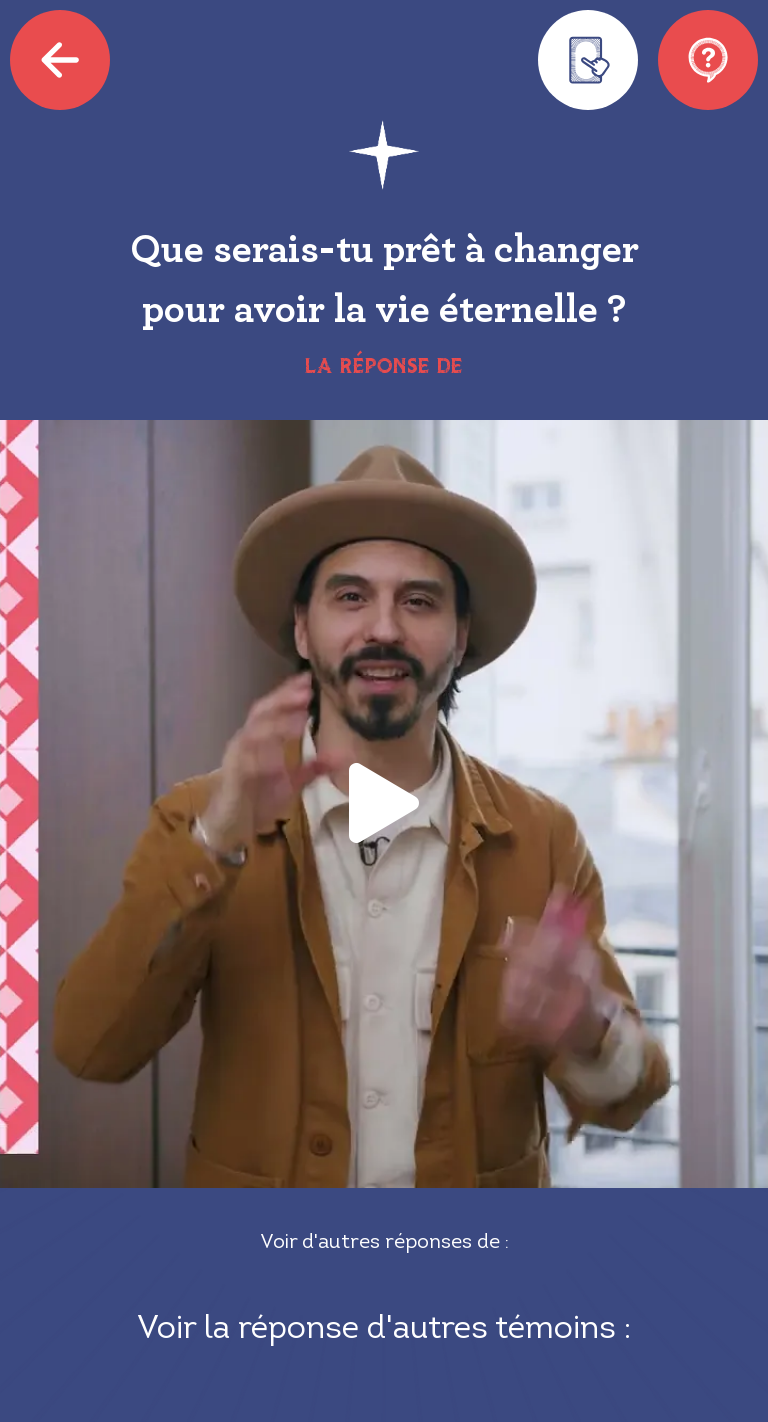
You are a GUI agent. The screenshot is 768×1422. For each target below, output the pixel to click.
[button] (384, 804)
